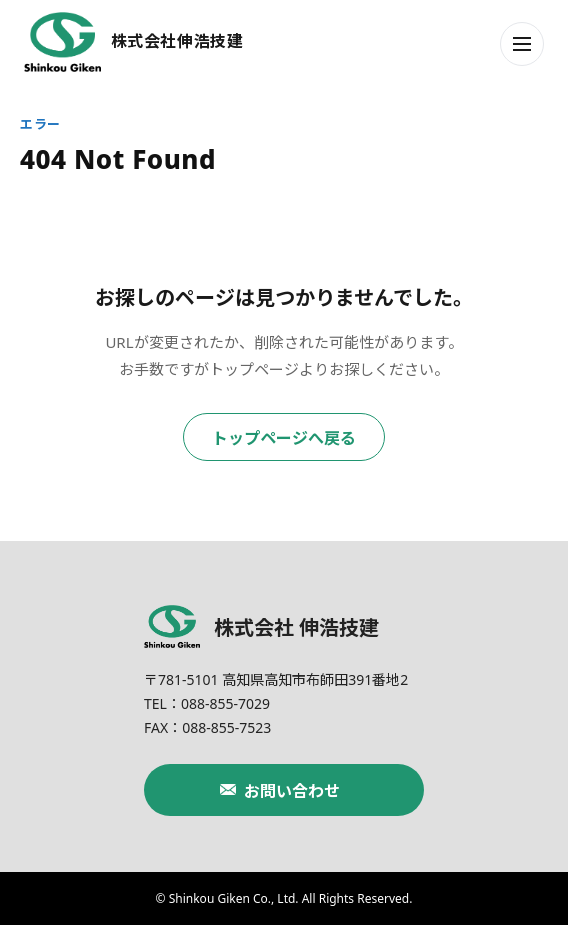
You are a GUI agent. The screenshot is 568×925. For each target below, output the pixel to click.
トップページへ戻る (284, 438)
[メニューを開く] (522, 44)
